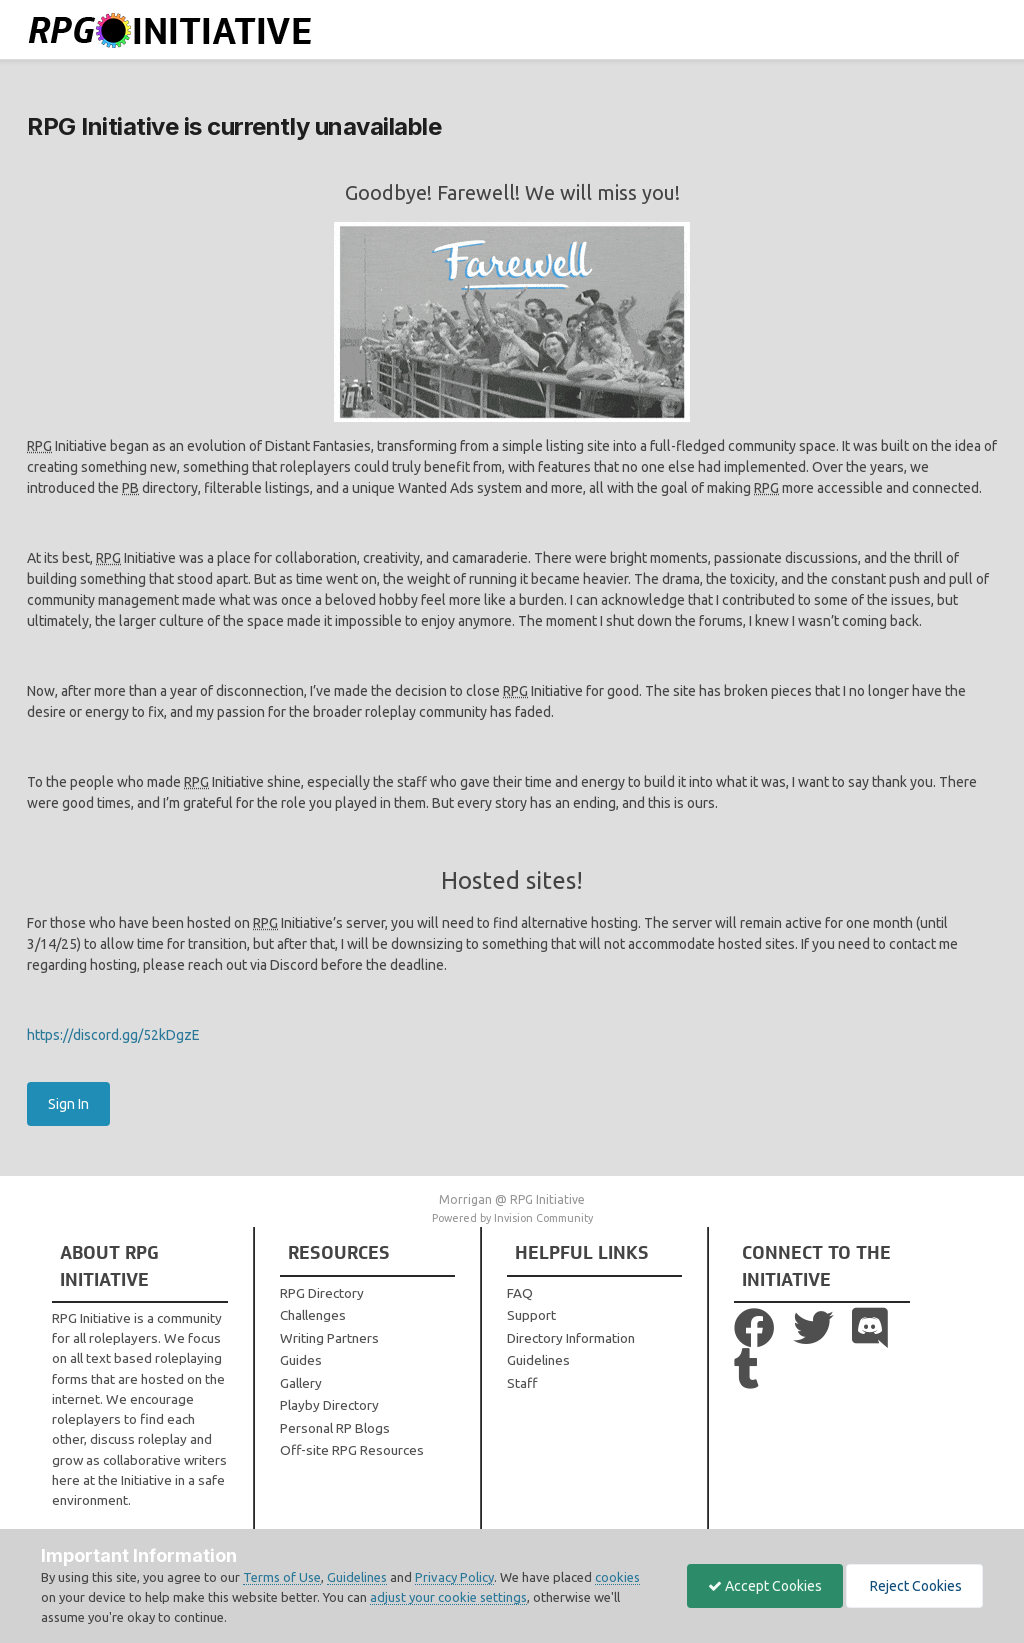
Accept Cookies (765, 1586)
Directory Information (571, 1338)
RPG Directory (322, 1293)
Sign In (68, 1104)
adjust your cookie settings (448, 1597)
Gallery (301, 1383)
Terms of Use (282, 1577)
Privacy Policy (454, 1577)
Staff (522, 1383)
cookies (617, 1577)
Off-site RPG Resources (352, 1450)
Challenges (313, 1315)
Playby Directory (329, 1405)
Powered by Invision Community (512, 1218)
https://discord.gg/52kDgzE (113, 1035)
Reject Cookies (914, 1586)
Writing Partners (329, 1338)
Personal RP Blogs (335, 1428)
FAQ (520, 1293)
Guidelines (538, 1360)
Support (531, 1315)
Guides (301, 1360)
